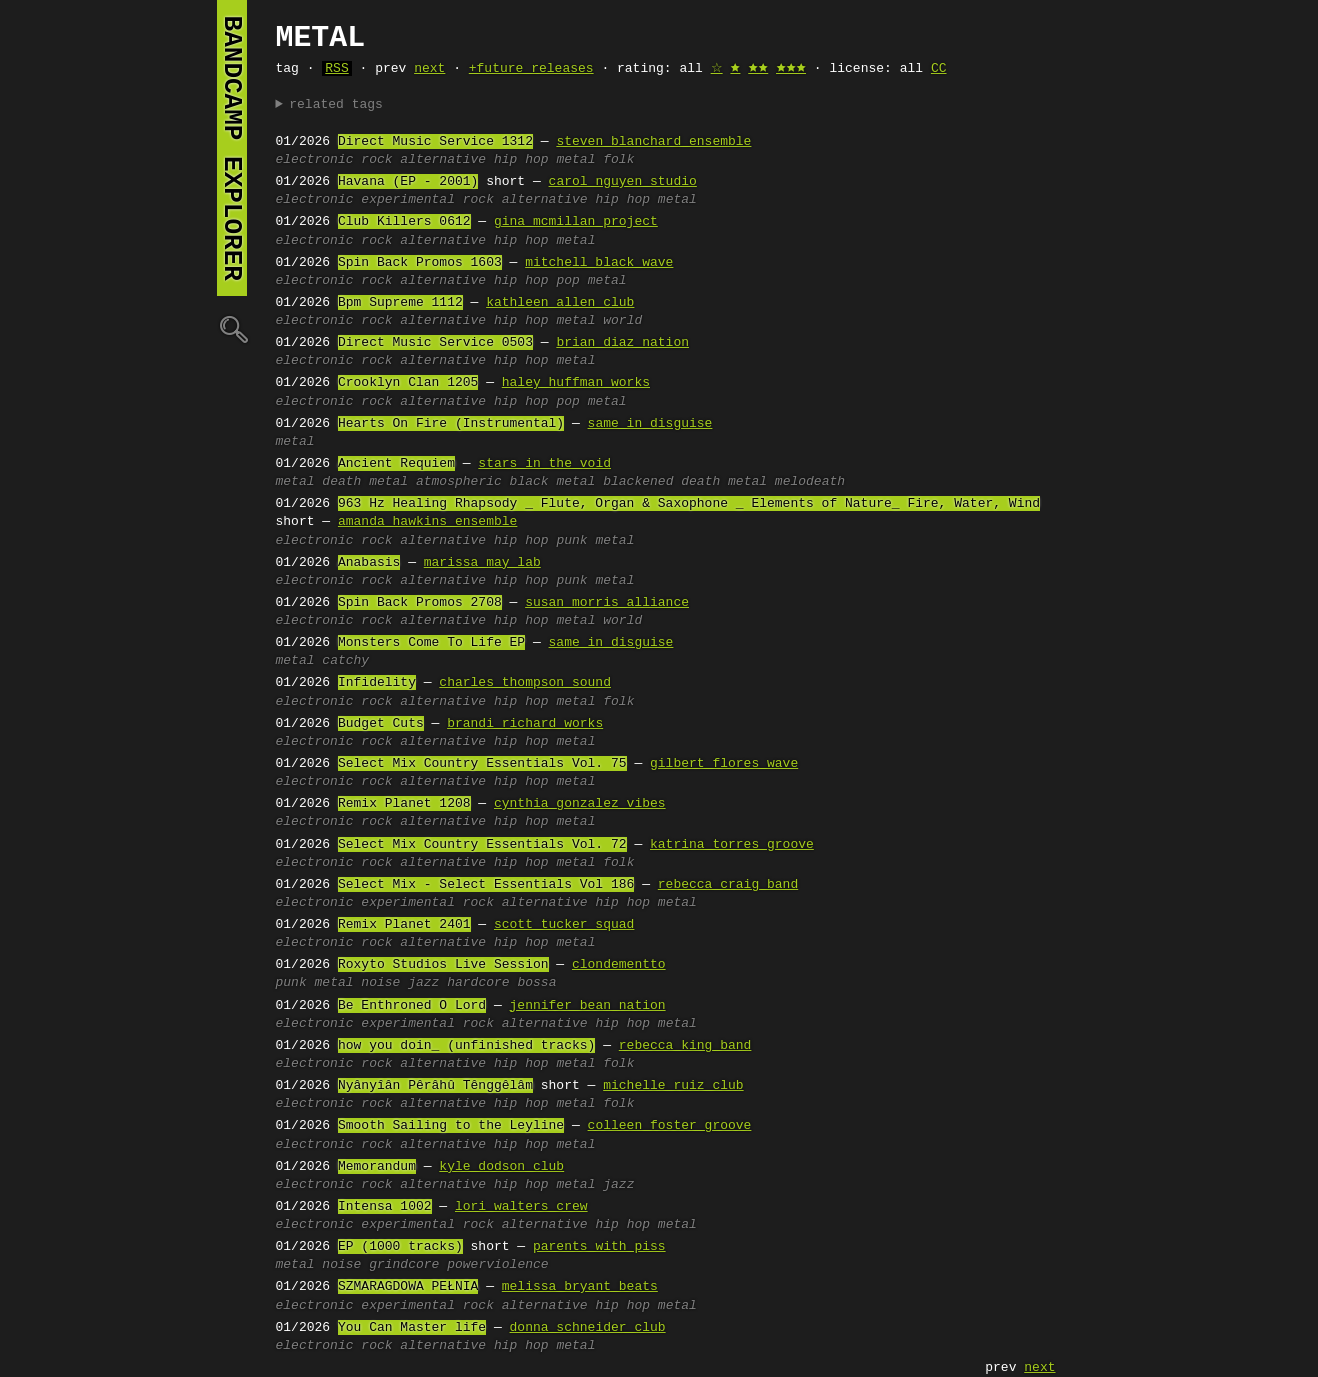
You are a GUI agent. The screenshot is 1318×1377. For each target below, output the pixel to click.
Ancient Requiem (396, 464)
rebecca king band (685, 1046)
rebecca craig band (728, 885)
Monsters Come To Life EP (431, 643)
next (429, 69)
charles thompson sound (525, 683)
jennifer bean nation (588, 1006)
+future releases (531, 69)
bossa (536, 983)
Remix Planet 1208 (404, 804)
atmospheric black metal (505, 482)
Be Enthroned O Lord (412, 1006)
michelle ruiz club (673, 1086)
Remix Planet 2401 (404, 925)
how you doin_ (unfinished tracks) (466, 1046)
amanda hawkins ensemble (427, 522)
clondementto (619, 965)
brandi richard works (525, 724)
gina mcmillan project (576, 222)
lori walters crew (521, 1207)
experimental (408, 200)
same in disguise (650, 424)
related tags (336, 105)
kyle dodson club (501, 1167)
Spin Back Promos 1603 (420, 263)
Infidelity (377, 683)
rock (376, 160)
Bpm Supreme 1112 (400, 303)
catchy (345, 661)
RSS (336, 69)
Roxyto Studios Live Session (443, 965)
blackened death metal (685, 482)
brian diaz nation (622, 343)
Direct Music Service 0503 (435, 343)
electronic (315, 160)
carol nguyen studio (623, 182)
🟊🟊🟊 (791, 69)
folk (618, 160)
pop (567, 281)
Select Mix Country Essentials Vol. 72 (482, 845)
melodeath (810, 482)
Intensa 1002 (385, 1207)
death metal (365, 482)
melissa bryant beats (580, 1287)
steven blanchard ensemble (653, 142)
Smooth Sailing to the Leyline (451, 1126)
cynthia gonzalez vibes (580, 804)
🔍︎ (232, 328)
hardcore (478, 983)
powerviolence (497, 1265)
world (622, 321)
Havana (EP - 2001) (408, 182)
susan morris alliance (607, 603)
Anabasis (369, 563)
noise (380, 983)
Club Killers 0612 (404, 222)
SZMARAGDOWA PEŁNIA (408, 1287)
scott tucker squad (564, 925)
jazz (423, 983)
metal (575, 160)
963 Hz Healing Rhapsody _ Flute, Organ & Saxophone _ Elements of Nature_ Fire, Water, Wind (689, 504)
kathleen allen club (560, 303)
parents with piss (599, 1247)
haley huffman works (576, 383)
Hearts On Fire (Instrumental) (451, 424)
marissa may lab (482, 563)
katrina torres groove (732, 845)
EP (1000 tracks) (400, 1247)
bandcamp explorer (232, 148)
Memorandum (377, 1167)
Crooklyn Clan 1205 (408, 383)
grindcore (404, 1265)
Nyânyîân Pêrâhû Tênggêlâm (435, 1086)
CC (939, 69)
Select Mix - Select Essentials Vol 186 (486, 885)
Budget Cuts (381, 724)
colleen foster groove (670, 1126)
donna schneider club (588, 1328)
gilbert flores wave (724, 764)
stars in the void (544, 464)
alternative (443, 160)
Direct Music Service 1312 (435, 142)
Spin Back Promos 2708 (420, 603)
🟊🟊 (758, 69)
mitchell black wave (599, 263)
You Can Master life (412, 1328)
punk (571, 541)
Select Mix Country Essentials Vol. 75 (482, 764)
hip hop (521, 160)
